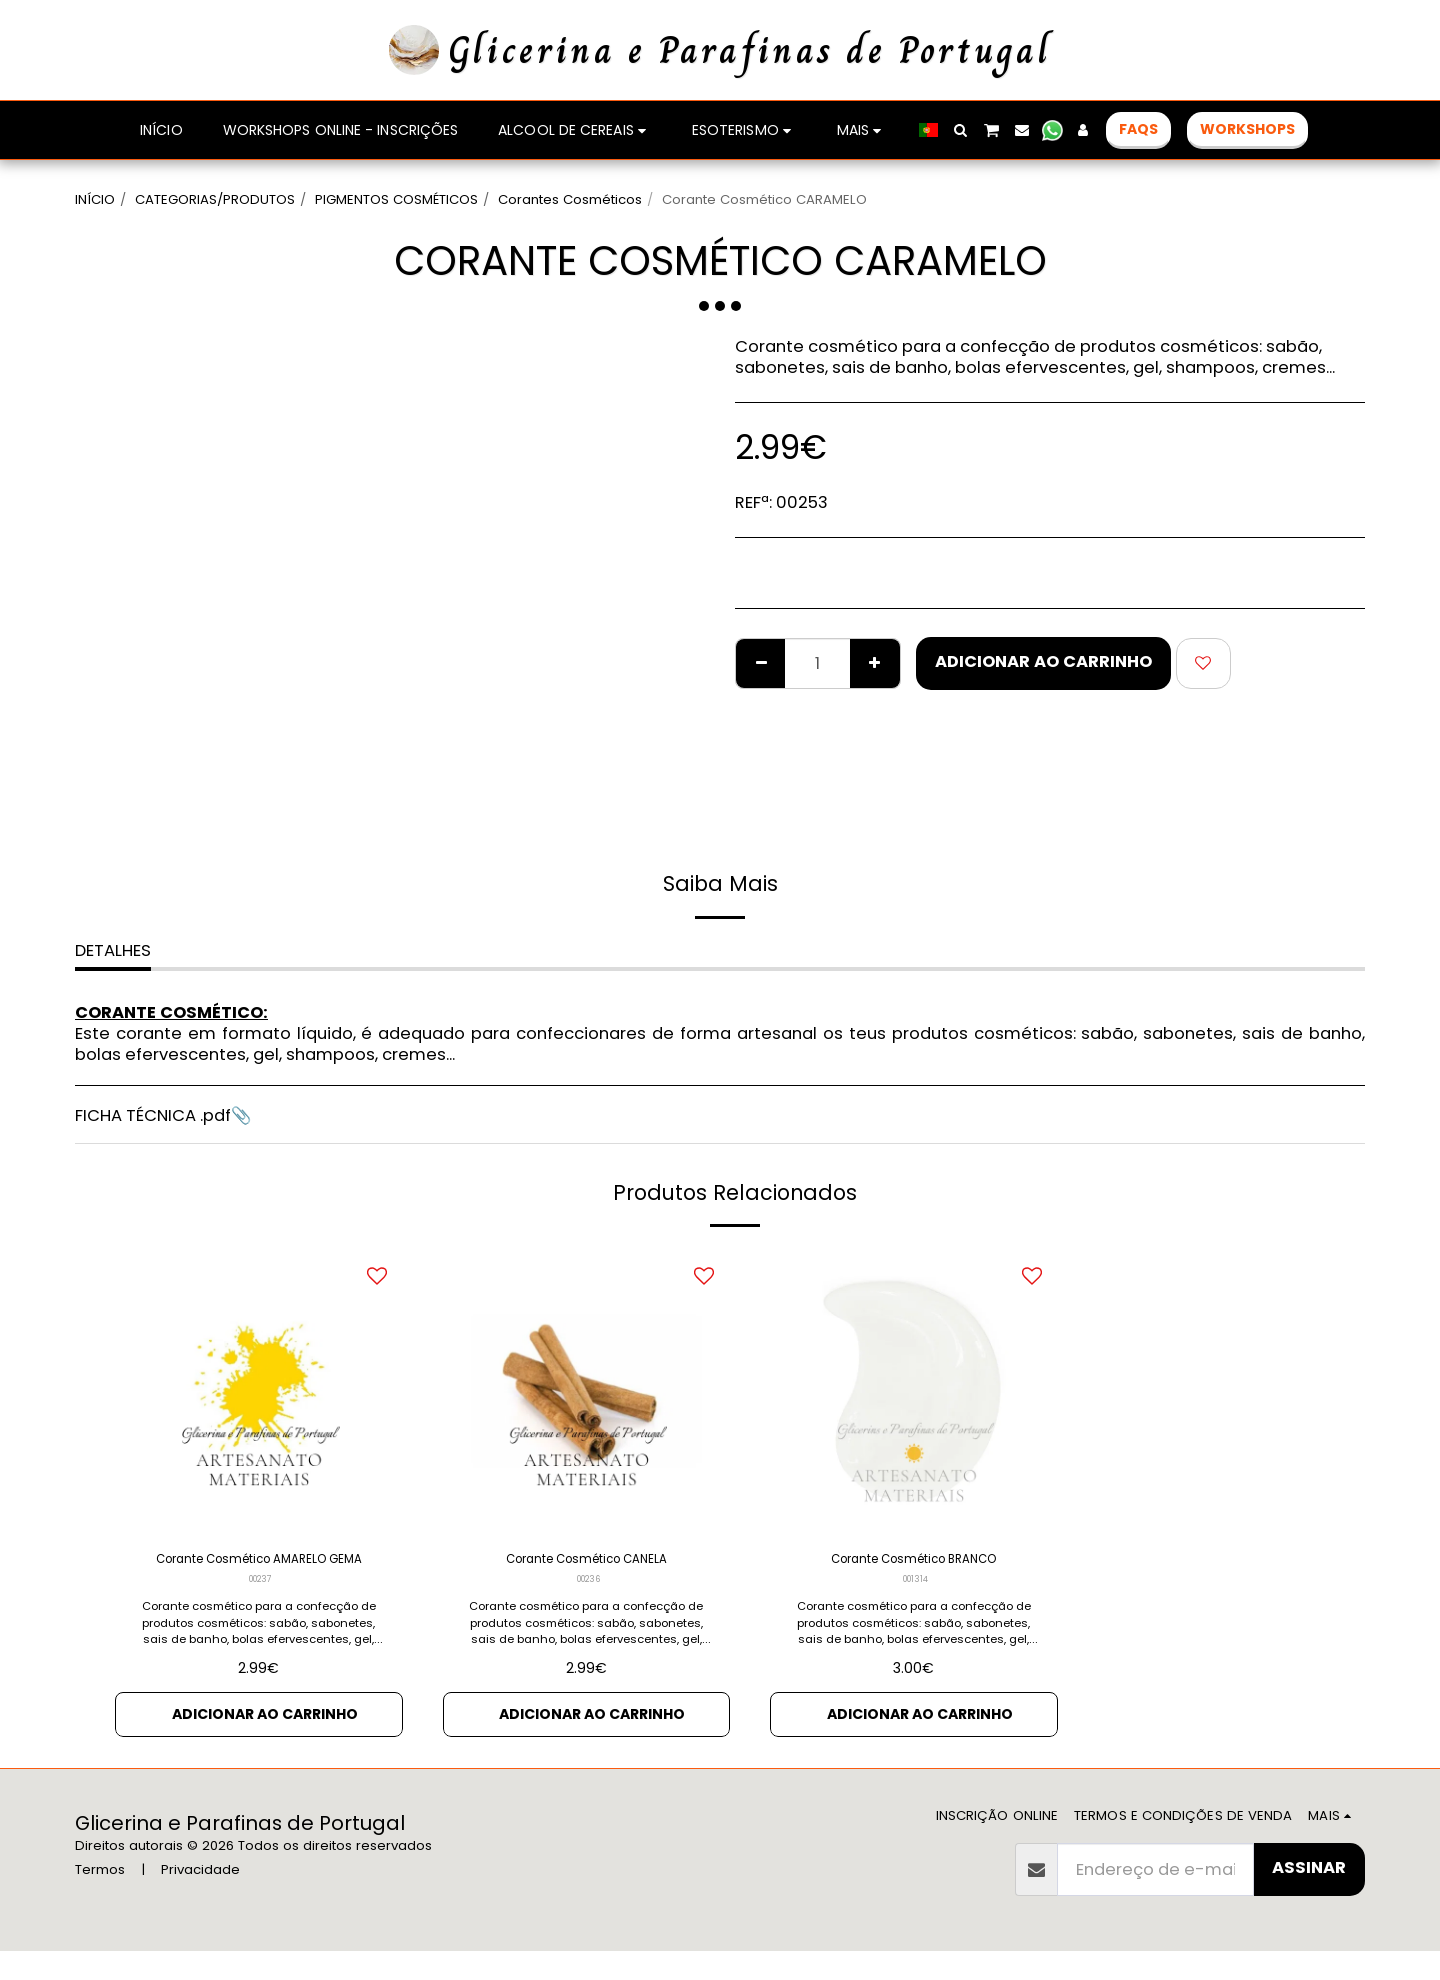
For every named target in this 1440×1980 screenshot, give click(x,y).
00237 (260, 1610)
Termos (100, 1897)
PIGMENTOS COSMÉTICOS (396, 199)
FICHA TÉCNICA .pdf (153, 1115)
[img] (259, 1391)
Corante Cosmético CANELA (586, 1562)
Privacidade (200, 1897)
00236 (588, 1586)
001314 (916, 1586)
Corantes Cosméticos (570, 199)
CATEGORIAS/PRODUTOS (215, 199)
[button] (1060, 130)
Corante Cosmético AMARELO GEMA (259, 1575)
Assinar (1309, 1896)
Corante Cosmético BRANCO (914, 1562)
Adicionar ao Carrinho (1043, 661)
